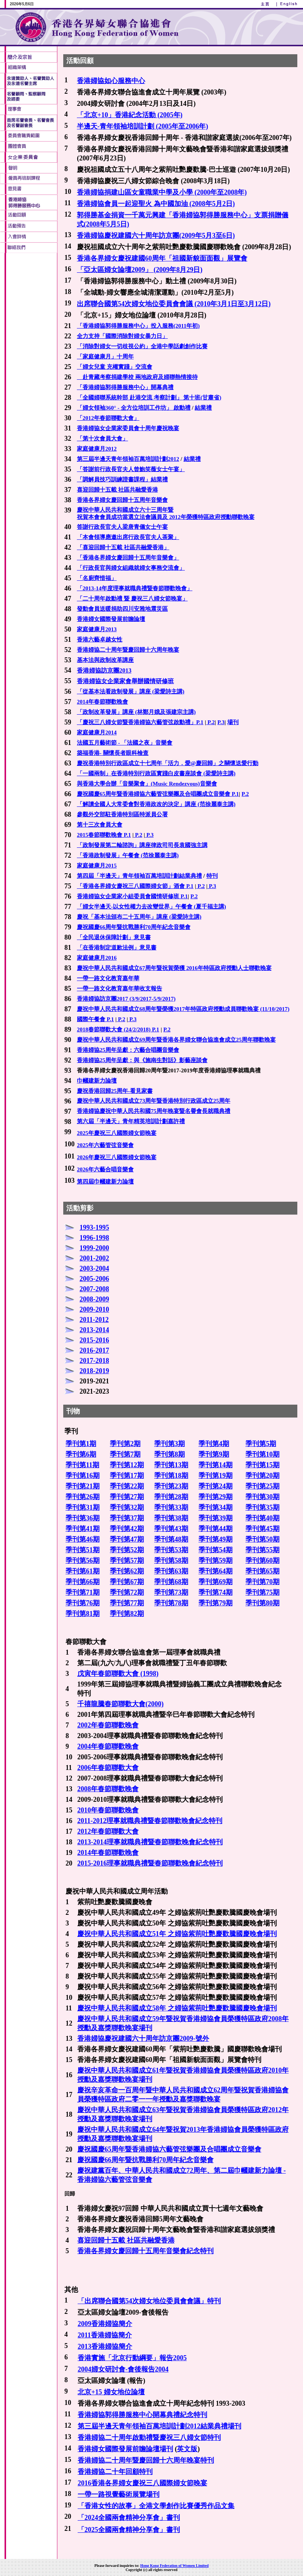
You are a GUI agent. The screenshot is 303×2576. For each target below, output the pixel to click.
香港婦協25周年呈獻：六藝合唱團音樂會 (128, 1050)
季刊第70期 (262, 1582)
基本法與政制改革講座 (105, 660)
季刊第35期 (262, 1507)
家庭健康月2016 (97, 958)
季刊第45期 (262, 1528)
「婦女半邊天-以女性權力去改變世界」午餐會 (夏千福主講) (151, 907)
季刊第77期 (127, 1603)
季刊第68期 (171, 1582)
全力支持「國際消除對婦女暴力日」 (122, 336)
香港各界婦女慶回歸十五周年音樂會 (122, 500)
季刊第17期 (127, 1475)
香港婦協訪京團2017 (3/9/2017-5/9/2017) (126, 999)
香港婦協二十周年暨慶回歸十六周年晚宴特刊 (146, 2460)
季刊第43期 (171, 1528)
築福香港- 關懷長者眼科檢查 (112, 753)
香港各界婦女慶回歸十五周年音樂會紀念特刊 (145, 2251)
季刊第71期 (83, 1592)
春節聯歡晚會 (118, 1746)
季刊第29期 (215, 1497)
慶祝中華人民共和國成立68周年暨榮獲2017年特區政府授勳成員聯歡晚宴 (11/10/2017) (183, 1009)
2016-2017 (94, 1350)
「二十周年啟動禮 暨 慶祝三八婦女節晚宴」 (132, 599)
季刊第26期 (83, 1497)
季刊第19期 (215, 1475)
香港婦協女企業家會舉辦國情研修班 (125, 681)
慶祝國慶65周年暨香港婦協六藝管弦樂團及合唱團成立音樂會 (169, 2149)
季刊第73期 (171, 1592)
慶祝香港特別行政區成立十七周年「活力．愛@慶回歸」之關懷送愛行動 (167, 763)
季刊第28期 (171, 1497)
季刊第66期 (83, 1582)
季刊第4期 (213, 1444)
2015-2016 (94, 1340)
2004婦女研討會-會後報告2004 (123, 2369)
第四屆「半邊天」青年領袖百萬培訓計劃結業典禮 (139, 876)
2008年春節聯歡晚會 (108, 1789)
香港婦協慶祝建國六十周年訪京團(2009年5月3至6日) (156, 235)
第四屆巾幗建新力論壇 (105, 1182)
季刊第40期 (262, 1518)
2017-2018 (94, 1360)
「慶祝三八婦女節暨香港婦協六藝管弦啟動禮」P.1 (140, 722)
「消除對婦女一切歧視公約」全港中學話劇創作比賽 (142, 346)
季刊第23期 (171, 1486)
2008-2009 (94, 1299)
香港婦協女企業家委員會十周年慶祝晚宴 (128, 428)
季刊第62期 (127, 1571)
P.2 (210, 722)
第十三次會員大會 (99, 825)
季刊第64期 (215, 1571)
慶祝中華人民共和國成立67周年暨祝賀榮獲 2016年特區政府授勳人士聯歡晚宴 (174, 968)
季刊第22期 (127, 1486)
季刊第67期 (127, 1582)
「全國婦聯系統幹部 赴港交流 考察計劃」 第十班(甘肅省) (149, 397)
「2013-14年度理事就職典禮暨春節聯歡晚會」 (134, 588)
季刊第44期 (215, 1528)
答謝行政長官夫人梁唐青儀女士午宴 (122, 527)
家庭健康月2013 (97, 629)
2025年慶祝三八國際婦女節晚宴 (116, 1133)
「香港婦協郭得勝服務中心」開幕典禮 (125, 387)
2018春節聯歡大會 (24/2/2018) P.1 (118, 1029)
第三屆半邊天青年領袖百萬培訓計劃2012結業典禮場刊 (159, 2426)
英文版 (187, 2449)
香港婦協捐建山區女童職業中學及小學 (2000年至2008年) (162, 192)
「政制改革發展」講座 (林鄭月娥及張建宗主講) (136, 712)
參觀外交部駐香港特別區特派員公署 (122, 814)
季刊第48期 (171, 1539)
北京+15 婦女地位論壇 (111, 2392)
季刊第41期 (83, 1528)
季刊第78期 (171, 1603)
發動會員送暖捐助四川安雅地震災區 (122, 609)
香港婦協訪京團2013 (104, 670)
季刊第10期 (262, 1454)
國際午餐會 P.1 (95, 1019)
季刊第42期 (127, 1528)
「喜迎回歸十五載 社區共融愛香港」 (123, 547)
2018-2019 (94, 1371)
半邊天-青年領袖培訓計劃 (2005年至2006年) (142, 126)
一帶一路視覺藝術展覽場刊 (118, 2494)
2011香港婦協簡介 (105, 2335)
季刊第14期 (215, 1465)
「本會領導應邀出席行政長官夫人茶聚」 (128, 537)
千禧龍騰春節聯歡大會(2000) (120, 1704)
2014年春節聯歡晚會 (102, 702)
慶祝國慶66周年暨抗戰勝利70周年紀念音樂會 (134, 927)
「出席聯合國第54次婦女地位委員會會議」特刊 (149, 2301)
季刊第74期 (215, 1592)
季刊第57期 (127, 1560)
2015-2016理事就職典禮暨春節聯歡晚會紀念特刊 (150, 1863)
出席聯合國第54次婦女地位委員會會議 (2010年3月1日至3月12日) (174, 304)
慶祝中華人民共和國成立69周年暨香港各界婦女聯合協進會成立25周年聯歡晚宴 (176, 1040)
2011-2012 (94, 1319)
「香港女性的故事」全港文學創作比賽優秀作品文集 (156, 2506)
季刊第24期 (215, 1486)
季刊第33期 (171, 1507)
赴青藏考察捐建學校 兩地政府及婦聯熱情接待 (137, 377)
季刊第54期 (215, 1550)
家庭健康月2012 (97, 449)
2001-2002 (94, 1258)
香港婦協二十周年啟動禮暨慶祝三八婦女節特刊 (149, 2437)
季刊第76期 (83, 1603)
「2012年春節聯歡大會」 (108, 418)
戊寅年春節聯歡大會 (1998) (118, 1673)
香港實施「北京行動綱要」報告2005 (132, 2358)
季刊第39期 (215, 1518)
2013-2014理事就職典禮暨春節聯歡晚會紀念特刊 (150, 1842)
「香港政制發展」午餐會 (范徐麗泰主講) (128, 855)
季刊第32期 (127, 1507)
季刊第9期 (213, 1454)
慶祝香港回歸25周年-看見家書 (115, 1091)
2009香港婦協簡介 (105, 2324)
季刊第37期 (127, 1518)
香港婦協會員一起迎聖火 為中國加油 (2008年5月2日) (156, 203)
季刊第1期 (81, 1444)
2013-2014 (94, 1330)
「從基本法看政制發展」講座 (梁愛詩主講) (130, 691)
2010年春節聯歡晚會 (108, 1810)
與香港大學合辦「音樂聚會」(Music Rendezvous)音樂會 (147, 784)
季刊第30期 (262, 1497)
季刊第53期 (171, 1550)
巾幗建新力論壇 (97, 1081)
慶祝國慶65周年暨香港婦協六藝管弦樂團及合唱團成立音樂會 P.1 (158, 794)
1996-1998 (94, 1238)
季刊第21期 (83, 1486)
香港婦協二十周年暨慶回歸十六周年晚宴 (128, 650)
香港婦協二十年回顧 (108, 2471)
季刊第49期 (215, 1539)
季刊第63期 (171, 1571)
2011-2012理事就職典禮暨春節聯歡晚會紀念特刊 (149, 1821)
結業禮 (203, 408)
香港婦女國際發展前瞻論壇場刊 (125, 2449)
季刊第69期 (215, 1582)
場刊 (233, 722)
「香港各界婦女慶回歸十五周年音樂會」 (128, 558)
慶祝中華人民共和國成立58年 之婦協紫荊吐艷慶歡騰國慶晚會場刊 (177, 2008)
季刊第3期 (169, 1444)
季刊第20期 (262, 1475)
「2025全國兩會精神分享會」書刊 (129, 2530)
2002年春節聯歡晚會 (108, 1725)
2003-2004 (94, 1268)
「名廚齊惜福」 (97, 578)
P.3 (221, 722)
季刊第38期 (171, 1518)
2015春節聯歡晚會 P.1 (104, 835)
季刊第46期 (83, 1539)
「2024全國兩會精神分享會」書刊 (129, 2517)
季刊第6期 (81, 1454)
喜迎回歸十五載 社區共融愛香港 (117, 490)
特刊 (212, 876)
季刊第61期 (83, 1571)
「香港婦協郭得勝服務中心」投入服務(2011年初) (138, 326)
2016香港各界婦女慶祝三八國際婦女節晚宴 (142, 2483)
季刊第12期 (127, 1465)
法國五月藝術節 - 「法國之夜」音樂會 (125, 743)
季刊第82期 (127, 1613)
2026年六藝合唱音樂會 (105, 1169)
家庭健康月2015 (97, 866)
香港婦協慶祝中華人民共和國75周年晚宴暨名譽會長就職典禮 (153, 1111)
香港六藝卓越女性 (99, 640)
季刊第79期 (215, 1603)
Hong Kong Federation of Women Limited (174, 2565)
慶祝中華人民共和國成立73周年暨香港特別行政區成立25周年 (153, 1101)
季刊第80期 (262, 1603)
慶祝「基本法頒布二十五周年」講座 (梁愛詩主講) (139, 917)
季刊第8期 (169, 1454)
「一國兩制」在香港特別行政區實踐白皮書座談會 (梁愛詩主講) (156, 773)
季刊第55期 (262, 1550)
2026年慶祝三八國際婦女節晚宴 (116, 1157)
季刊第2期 (125, 1444)
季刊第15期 (262, 1465)
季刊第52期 (127, 1550)
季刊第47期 (127, 1539)
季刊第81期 (83, 1613)
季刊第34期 (215, 1507)
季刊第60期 (262, 1560)
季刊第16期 (83, 1475)
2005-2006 (94, 1278)
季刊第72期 (127, 1592)
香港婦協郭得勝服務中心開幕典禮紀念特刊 (142, 2415)
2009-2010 (94, 1309)
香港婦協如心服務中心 (111, 81)
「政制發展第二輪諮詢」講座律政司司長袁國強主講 (142, 845)
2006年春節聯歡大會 (108, 1767)
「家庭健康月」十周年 (105, 357)
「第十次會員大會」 (102, 438)
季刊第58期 (171, 1560)
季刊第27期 (127, 1497)
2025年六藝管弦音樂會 (105, 1145)
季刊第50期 (262, 1539)
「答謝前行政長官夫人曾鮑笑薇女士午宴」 (131, 469)
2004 (84, 1746)
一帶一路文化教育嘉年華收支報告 (119, 988)
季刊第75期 (262, 1592)
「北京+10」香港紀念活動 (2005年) (130, 115)
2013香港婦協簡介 (105, 2346)
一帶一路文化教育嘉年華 (108, 978)
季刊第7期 (125, 1454)
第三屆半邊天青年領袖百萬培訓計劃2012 (128, 459)
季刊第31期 (83, 1507)
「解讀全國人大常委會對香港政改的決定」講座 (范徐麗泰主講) (156, 804)
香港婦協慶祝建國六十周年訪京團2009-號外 (143, 2038)
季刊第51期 (83, 1550)
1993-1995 (94, 1227)
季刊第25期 (262, 1486)
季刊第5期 (260, 1444)
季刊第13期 (171, 1465)
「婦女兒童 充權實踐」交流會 (114, 367)
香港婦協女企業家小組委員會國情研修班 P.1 (132, 896)
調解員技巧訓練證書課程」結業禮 (125, 479)
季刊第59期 (215, 1560)
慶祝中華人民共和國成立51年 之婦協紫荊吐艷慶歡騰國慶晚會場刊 (177, 1934)
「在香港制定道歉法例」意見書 (116, 948)
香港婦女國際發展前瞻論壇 (111, 619)
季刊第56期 (83, 1560)
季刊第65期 (262, 1571)
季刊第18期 (171, 1475)
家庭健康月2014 (97, 732)
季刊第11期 (82, 1465)
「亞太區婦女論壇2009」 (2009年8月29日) (140, 269)
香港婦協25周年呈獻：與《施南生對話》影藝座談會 (142, 1060)
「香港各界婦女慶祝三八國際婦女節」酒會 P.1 (135, 886)
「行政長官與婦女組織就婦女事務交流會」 (131, 568)
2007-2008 (94, 1289)
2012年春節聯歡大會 (108, 1831)
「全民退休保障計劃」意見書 (114, 937)
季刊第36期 (83, 1518)
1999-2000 (94, 1248)
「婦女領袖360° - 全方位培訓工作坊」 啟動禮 (134, 408)
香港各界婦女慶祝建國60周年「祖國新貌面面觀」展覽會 (162, 258)
